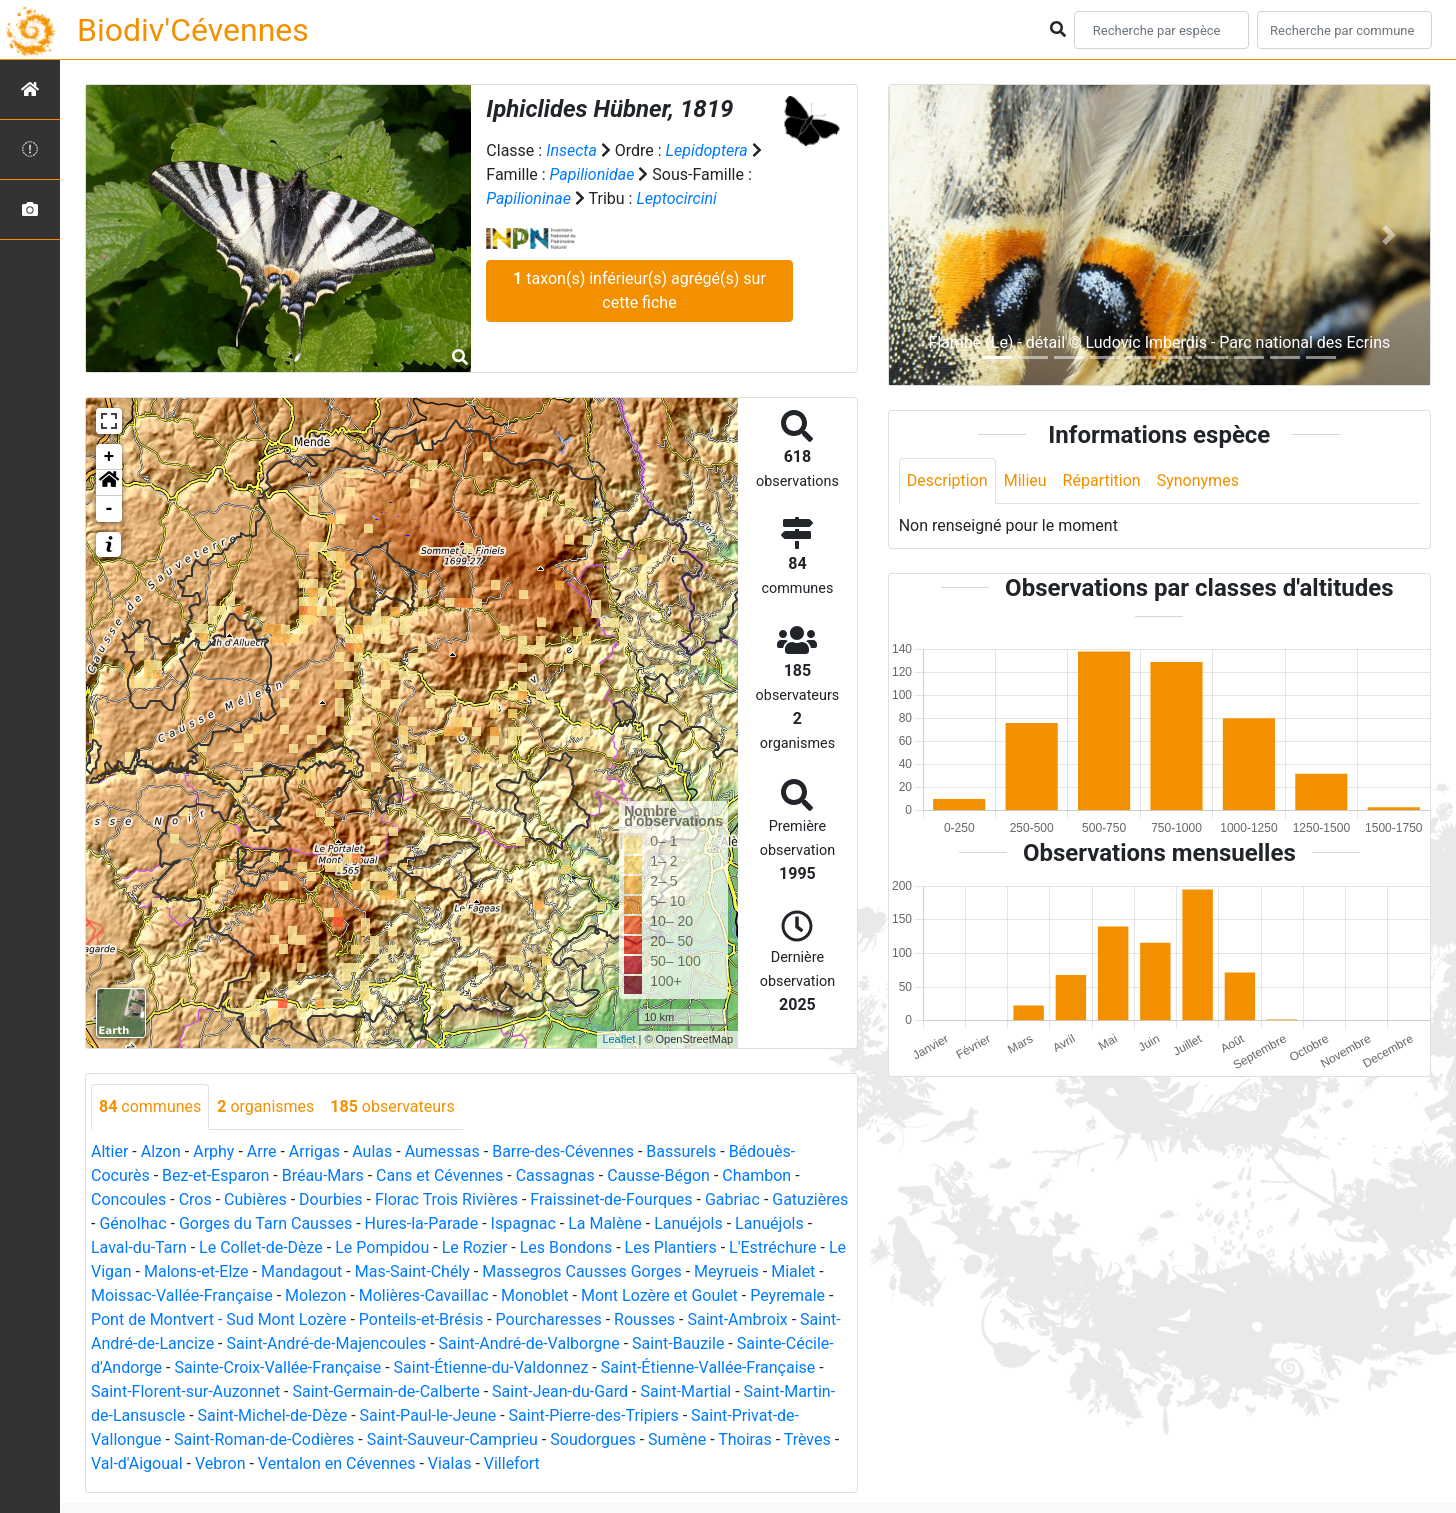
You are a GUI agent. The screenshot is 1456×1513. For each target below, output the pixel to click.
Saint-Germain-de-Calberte (385, 1391)
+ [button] (109, 457)
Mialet (793, 1271)
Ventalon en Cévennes (337, 1463)
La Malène (605, 1223)
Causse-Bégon (658, 1175)
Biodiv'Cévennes (193, 30)
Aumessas (442, 1151)
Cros (195, 1199)
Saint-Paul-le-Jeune (428, 1415)
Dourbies (330, 1199)
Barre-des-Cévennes (563, 1151)
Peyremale (787, 1295)
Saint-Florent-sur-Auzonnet (185, 1391)
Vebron (220, 1463)
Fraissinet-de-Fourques (611, 1199)
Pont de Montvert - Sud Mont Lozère (218, 1319)
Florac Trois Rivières (446, 1199)
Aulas (372, 1151)
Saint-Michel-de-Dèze (273, 1415)
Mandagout (301, 1271)
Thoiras (744, 1439)
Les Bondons (566, 1247)
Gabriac (732, 1199)
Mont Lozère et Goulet (659, 1295)
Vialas (450, 1463)
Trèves (807, 1439)
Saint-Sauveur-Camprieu (452, 1439)
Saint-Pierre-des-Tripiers (594, 1415)
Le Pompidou (382, 1247)
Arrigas (314, 1151)
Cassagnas (555, 1175)
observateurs (392, 1106)
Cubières (255, 1199)
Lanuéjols (688, 1223)
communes (150, 1106)
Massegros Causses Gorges (581, 1271)
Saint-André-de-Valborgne (529, 1343)
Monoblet (535, 1295)
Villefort (512, 1463)
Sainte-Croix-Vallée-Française (277, 1367)
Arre (262, 1151)
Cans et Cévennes (439, 1175)
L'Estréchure (773, 1247)
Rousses (644, 1319)
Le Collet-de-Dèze (261, 1247)
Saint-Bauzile (678, 1343)
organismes (265, 1106)
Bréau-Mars (323, 1175)
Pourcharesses (549, 1319)
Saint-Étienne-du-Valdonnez (491, 1367)
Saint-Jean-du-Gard (560, 1391)
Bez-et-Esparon (215, 1175)
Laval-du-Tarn (139, 1247)
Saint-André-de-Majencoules (326, 1343)
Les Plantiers (671, 1247)
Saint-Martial (685, 1391)
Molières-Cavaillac (424, 1295)
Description (947, 480)
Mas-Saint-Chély (412, 1271)
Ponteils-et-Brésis (421, 1319)
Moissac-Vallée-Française (182, 1295)
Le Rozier (475, 1247)
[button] (109, 483)
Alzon (161, 1151)
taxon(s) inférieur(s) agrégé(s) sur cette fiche (639, 290)
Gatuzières (810, 1199)
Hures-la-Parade (422, 1223)
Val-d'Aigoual (137, 1463)
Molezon (315, 1295)
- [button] (109, 509)
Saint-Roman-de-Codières (264, 1439)
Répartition (1102, 480)
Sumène (677, 1439)
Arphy (213, 1151)
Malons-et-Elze (196, 1271)
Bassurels (681, 1151)
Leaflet (618, 1039)
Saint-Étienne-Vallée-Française (708, 1367)
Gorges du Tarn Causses (265, 1223)
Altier (109, 1151)
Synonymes (1198, 480)
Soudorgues (592, 1439)
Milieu (1025, 480)
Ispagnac (523, 1223)
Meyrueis (726, 1271)
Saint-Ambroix (737, 1319)
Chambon (756, 1175)
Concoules (128, 1199)
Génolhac (132, 1223)
